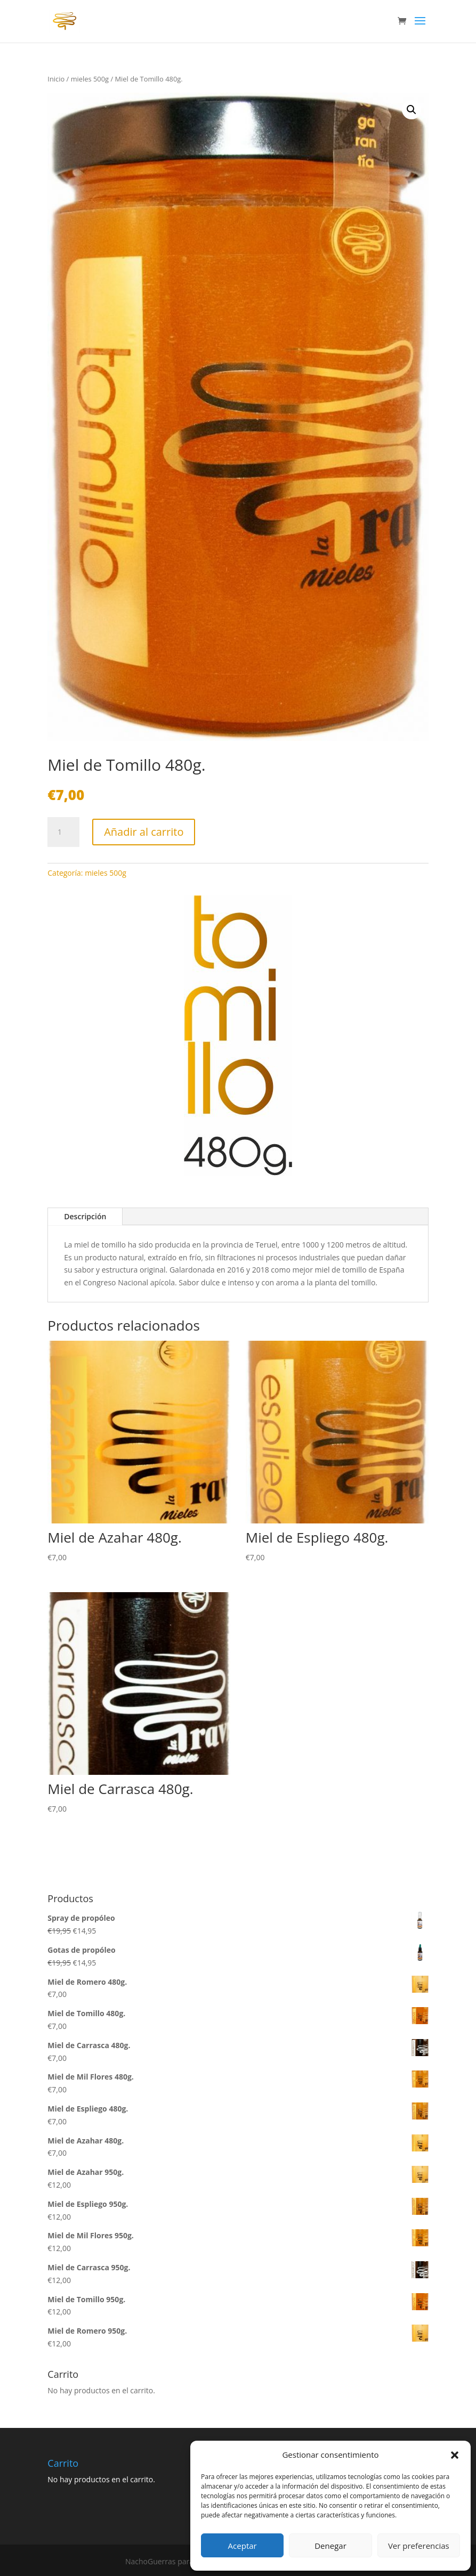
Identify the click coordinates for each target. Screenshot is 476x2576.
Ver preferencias (418, 2545)
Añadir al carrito (143, 832)
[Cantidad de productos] (63, 832)
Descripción (85, 1216)
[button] (454, 2455)
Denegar (330, 2545)
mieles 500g (90, 79)
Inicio (55, 79)
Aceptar (242, 2545)
